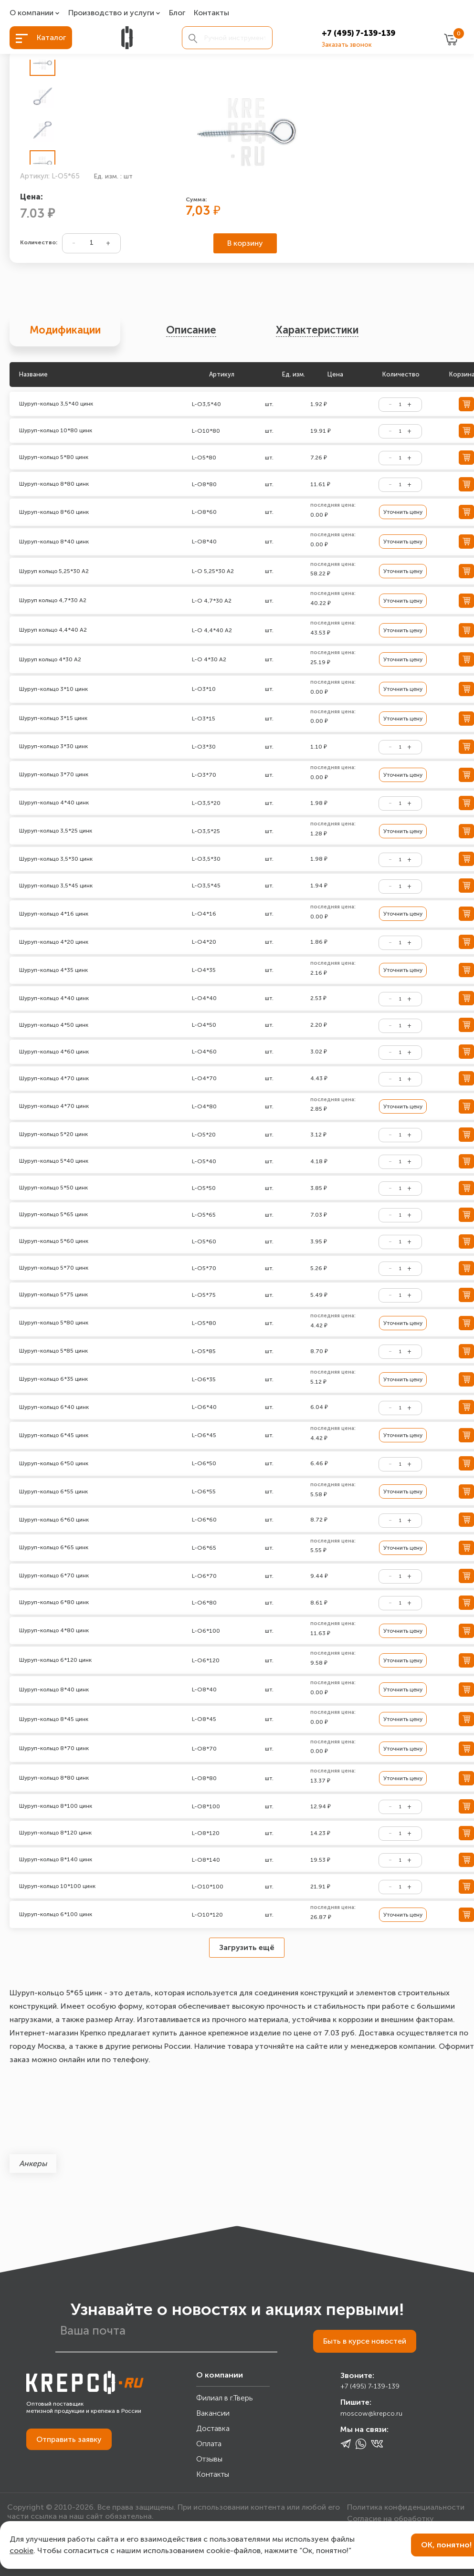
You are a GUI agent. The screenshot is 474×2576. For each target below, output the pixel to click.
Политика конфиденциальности (405, 2507)
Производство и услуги (111, 13)
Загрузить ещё (246, 1947)
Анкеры (33, 2163)
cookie (21, 2550)
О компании (31, 13)
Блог (177, 13)
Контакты (211, 13)
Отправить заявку (69, 2439)
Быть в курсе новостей (364, 2341)
